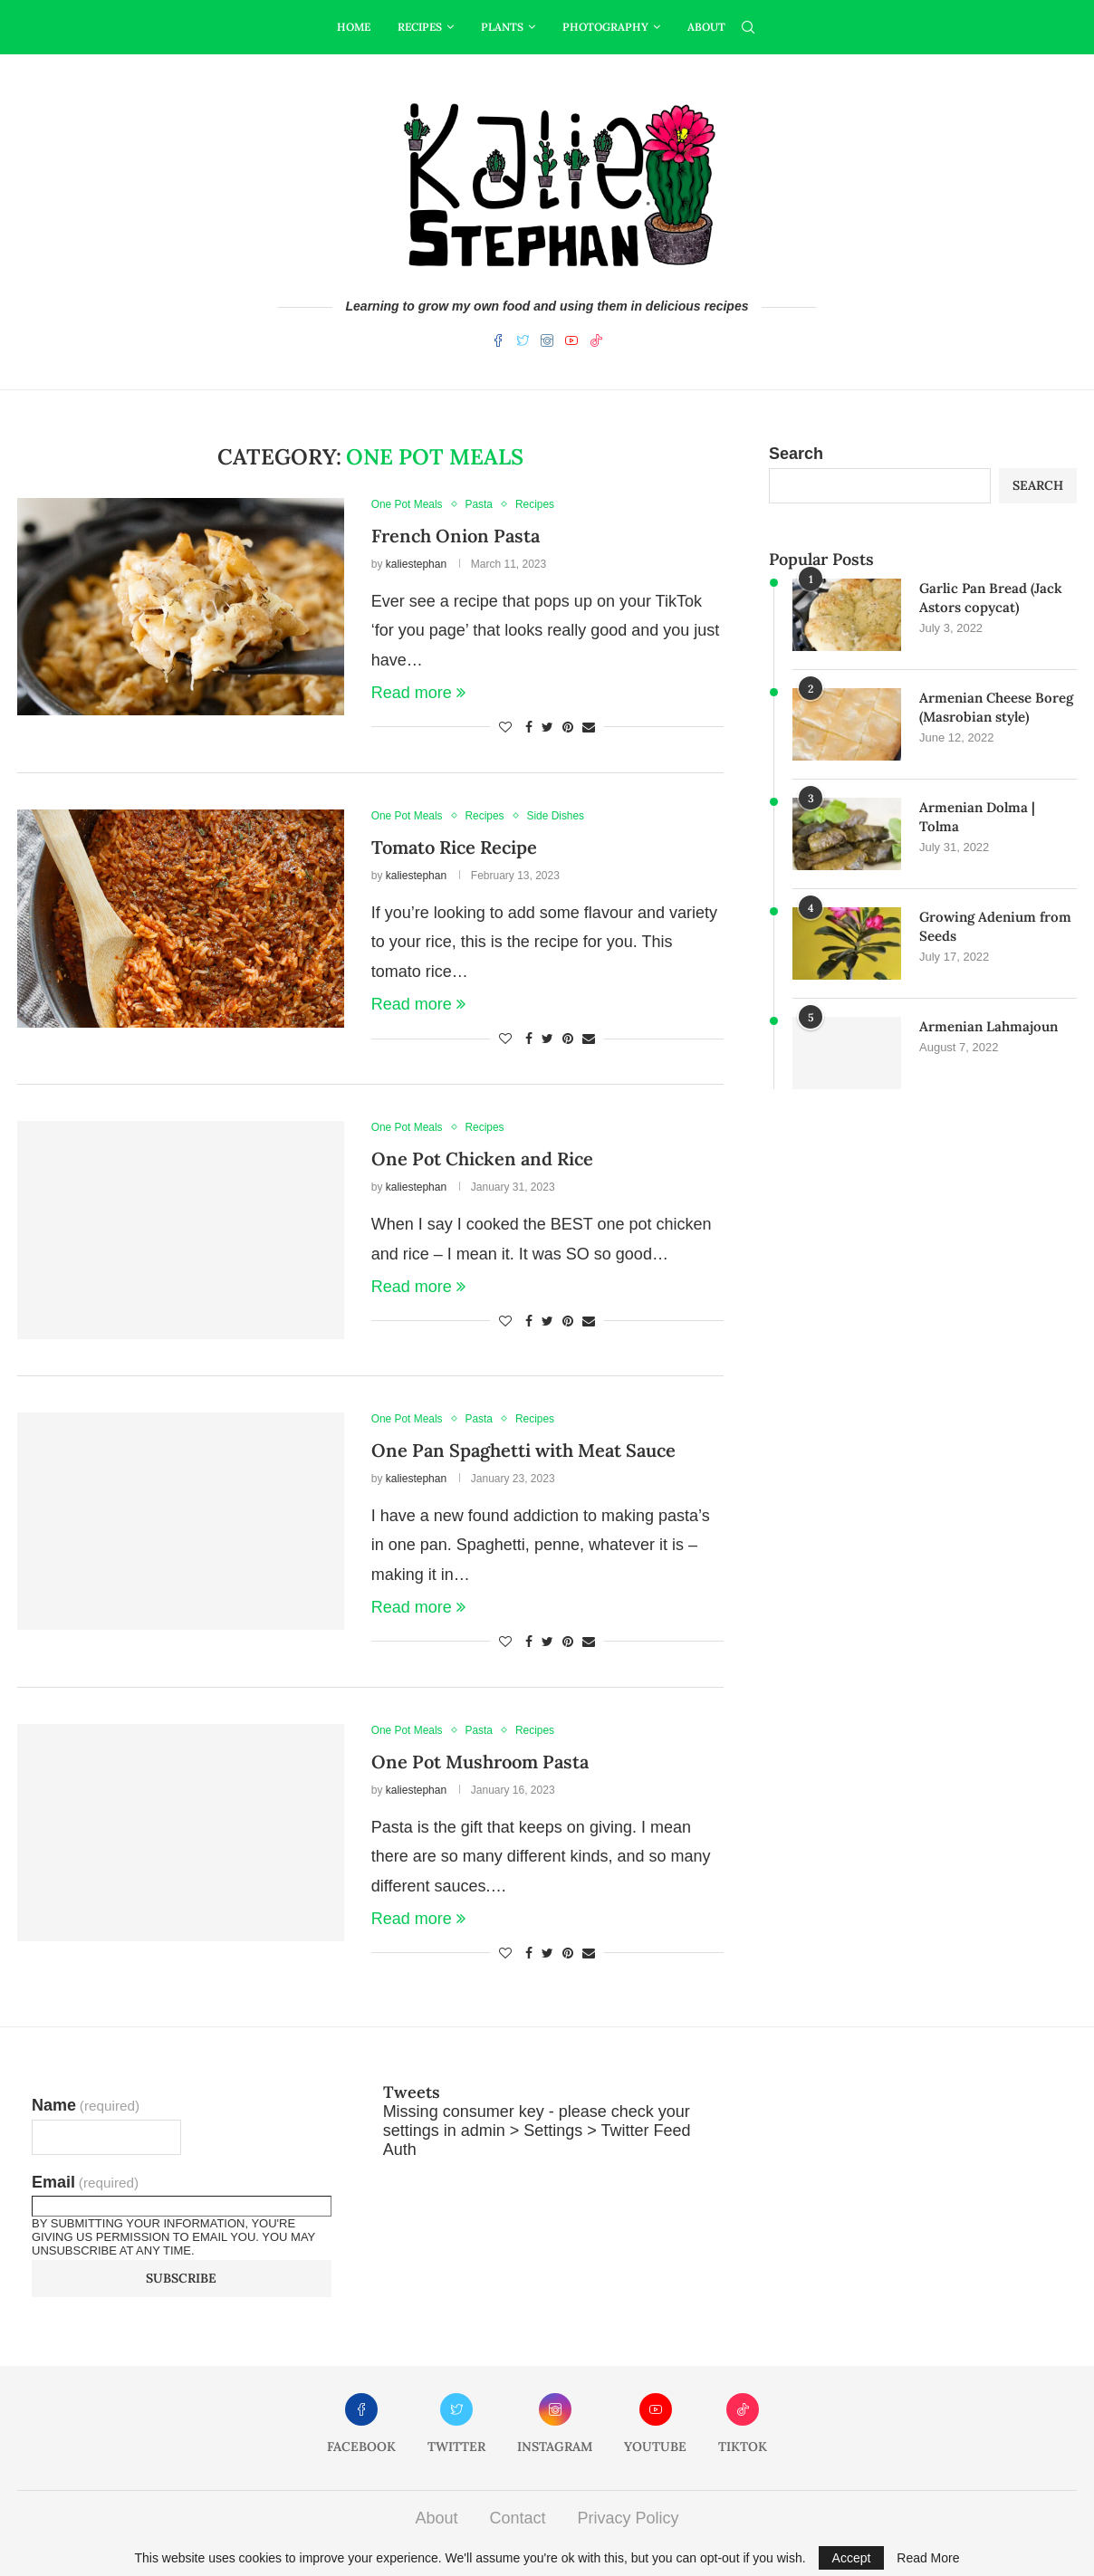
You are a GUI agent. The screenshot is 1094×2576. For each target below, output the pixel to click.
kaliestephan (416, 564)
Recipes (420, 27)
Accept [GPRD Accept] (851, 2558)
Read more (418, 693)
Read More (928, 2558)
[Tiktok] (596, 343)
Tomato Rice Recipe (454, 847)
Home (353, 27)
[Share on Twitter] (547, 727)
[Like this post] (505, 727)
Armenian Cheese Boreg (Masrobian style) (996, 707)
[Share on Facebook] (529, 727)
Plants (502, 27)
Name (85, 2105)
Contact (517, 2518)
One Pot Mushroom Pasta (480, 1761)
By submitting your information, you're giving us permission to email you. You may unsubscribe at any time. (173, 2237)
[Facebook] (498, 343)
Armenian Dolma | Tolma (977, 817)
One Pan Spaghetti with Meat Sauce (523, 1450)
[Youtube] (571, 343)
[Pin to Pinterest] (567, 727)
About (706, 27)
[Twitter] (522, 343)
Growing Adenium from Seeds (995, 926)
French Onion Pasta (455, 535)
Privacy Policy (628, 2518)
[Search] (748, 27)
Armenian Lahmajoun (988, 1026)
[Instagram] (547, 343)
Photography (605, 27)
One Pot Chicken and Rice (482, 1158)
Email (85, 2182)
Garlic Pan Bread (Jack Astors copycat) (990, 597)
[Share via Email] (588, 727)
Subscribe (181, 2278)
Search (796, 454)
